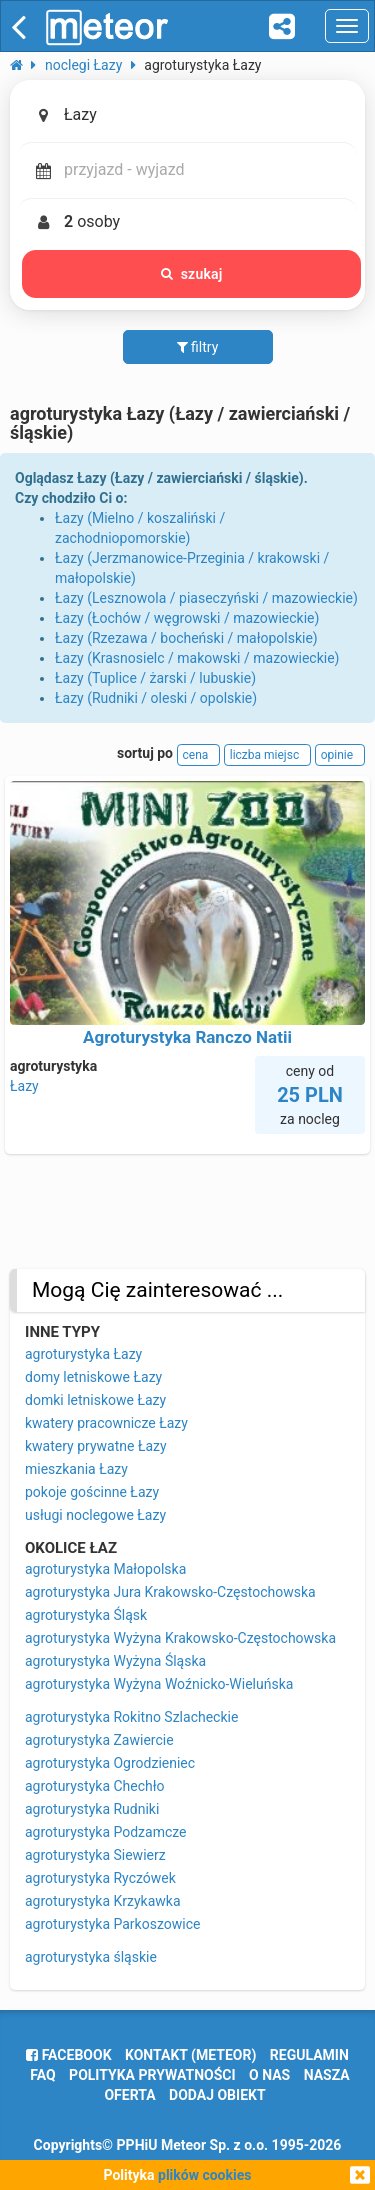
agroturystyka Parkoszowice (112, 1924)
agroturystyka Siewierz (95, 1855)
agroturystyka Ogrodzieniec (110, 1763)
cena (199, 755)
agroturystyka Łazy (83, 1354)
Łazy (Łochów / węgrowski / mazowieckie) (187, 618)
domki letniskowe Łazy (95, 1400)
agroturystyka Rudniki (92, 1809)
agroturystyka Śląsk (86, 1615)
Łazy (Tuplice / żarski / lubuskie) (155, 678)
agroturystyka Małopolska (105, 1569)
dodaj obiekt (217, 2095)
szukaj (192, 274)
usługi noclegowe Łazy (95, 1515)
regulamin (309, 2055)
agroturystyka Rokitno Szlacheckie (131, 1717)
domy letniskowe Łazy (93, 1377)
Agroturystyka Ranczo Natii (187, 1037)
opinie (340, 755)
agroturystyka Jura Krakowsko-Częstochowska (170, 1592)
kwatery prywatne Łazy (96, 1446)
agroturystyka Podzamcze (106, 1832)
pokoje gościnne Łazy (92, 1492)
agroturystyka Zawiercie (99, 1740)
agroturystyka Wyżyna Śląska (115, 1661)
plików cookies (204, 2175)
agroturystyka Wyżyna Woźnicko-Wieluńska (159, 1684)
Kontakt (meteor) (190, 2055)
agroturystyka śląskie (91, 1957)
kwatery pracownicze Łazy (106, 1423)
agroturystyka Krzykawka (103, 1901)
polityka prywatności (152, 2075)
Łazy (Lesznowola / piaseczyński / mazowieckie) (206, 598)
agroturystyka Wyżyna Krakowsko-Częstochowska (180, 1638)
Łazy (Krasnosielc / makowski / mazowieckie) (197, 658)
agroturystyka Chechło (95, 1786)
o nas (269, 2075)
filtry (198, 347)
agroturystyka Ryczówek (100, 1878)
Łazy (24, 1086)
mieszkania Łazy (76, 1469)
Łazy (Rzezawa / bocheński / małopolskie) (186, 638)
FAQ (42, 2075)
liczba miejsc (267, 755)
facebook (68, 2055)
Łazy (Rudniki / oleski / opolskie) (156, 698)
